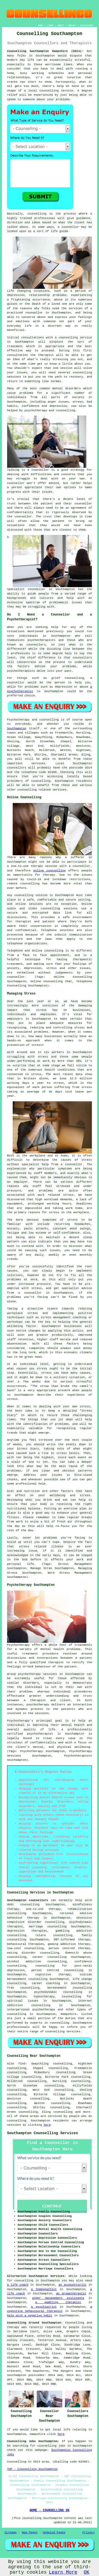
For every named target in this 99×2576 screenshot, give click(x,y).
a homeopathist (43, 2289)
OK (86, 2572)
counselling (63, 2112)
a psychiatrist (43, 2306)
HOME (40, 25)
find (21, 2063)
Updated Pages (54, 2532)
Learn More (63, 2572)
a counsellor (38, 469)
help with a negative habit (30, 2315)
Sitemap (10, 2532)
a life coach (18, 2284)
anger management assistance (58, 2298)
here (47, 2125)
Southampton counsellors (27, 1900)
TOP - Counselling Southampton (32, 2469)
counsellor (34, 312)
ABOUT (61, 25)
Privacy (88, 2532)
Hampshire (68, 2014)
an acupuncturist (73, 2284)
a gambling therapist (58, 2302)
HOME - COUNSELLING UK (49, 2510)
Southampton (16, 728)
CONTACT (72, 25)
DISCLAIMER (86, 25)
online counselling (49, 870)
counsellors (36, 644)
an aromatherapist (71, 2293)
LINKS (50, 25)
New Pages (29, 2532)
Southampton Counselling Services (42, 2133)
